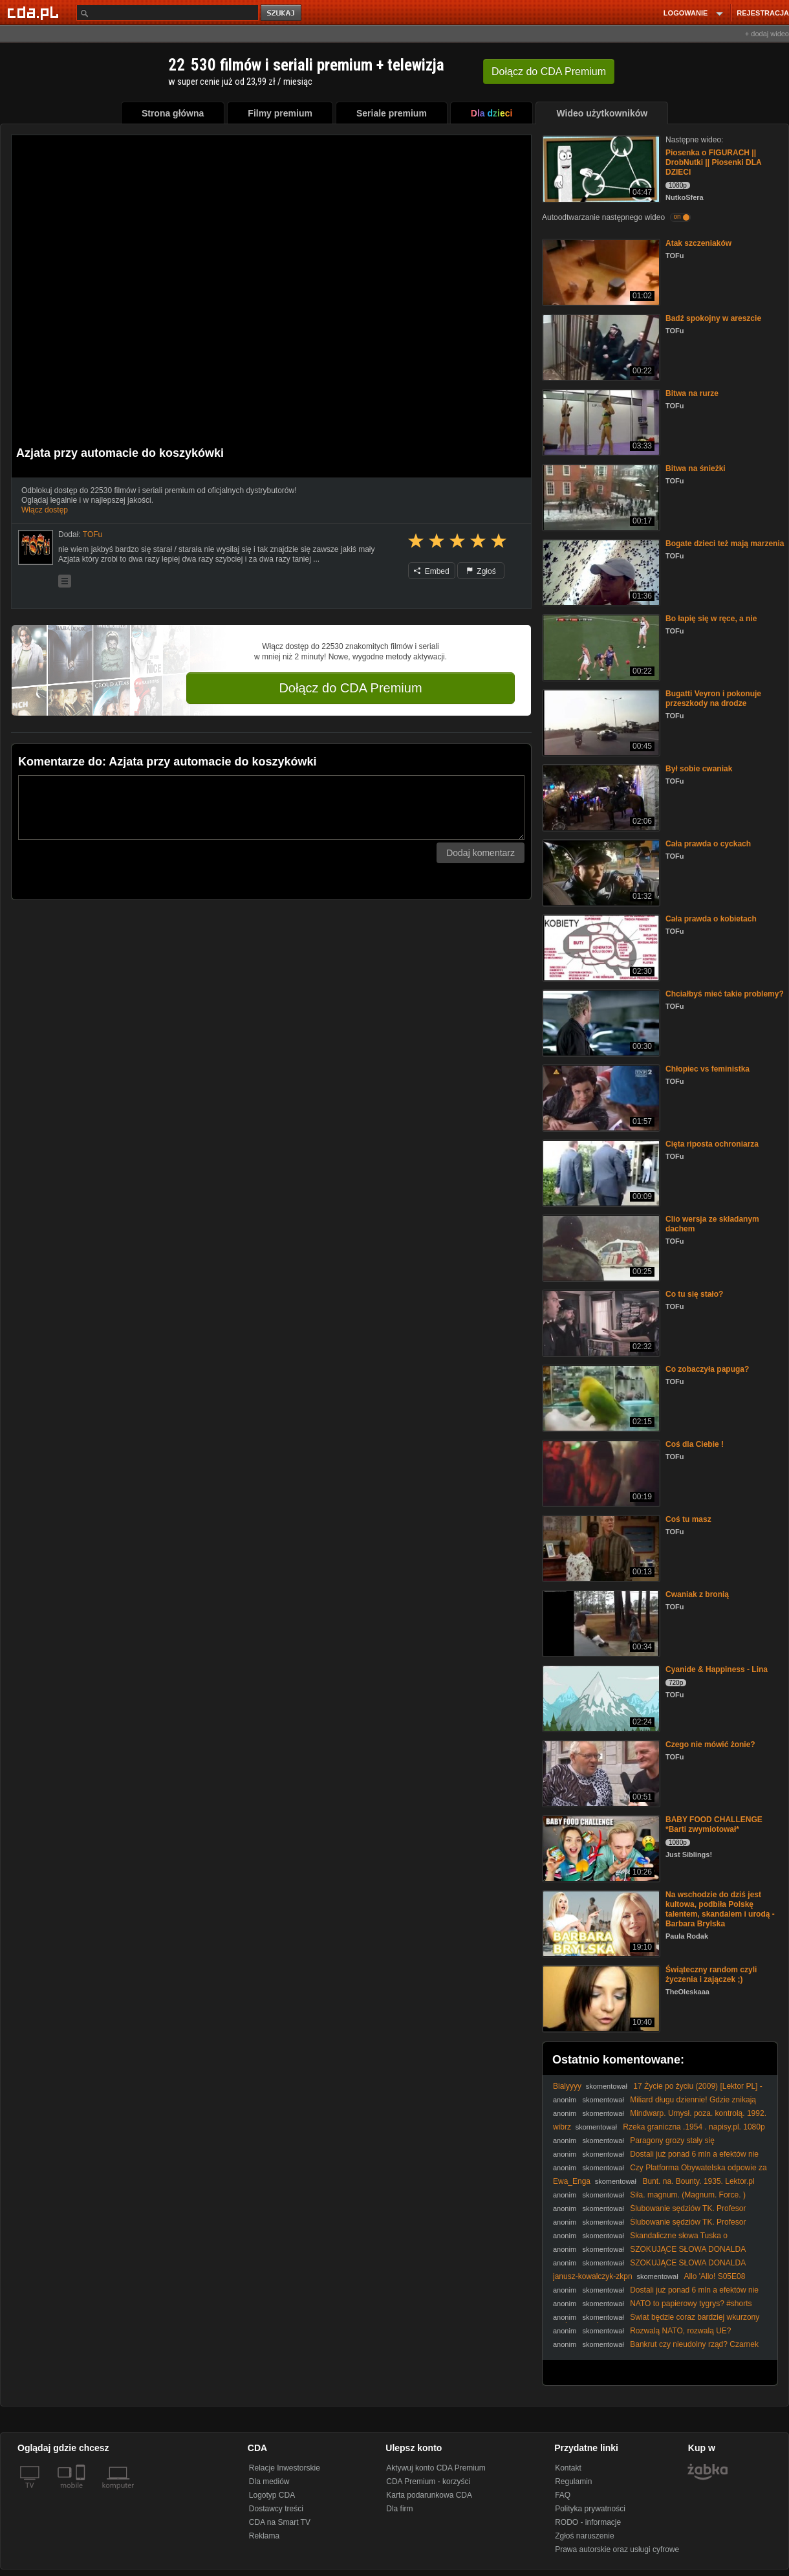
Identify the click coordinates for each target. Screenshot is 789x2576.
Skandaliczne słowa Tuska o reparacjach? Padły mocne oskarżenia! (640, 2240)
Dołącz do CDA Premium (350, 688)
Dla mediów (269, 2481)
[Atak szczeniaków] (600, 271)
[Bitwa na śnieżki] (600, 496)
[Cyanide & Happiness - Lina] (600, 1697)
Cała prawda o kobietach (711, 918)
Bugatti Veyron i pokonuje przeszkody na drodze (713, 698)
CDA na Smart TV (279, 2522)
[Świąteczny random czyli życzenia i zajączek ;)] (600, 1998)
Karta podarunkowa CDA (429, 2495)
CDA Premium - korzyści (428, 2481)
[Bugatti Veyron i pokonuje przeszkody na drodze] (600, 721)
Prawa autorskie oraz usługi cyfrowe (617, 2549)
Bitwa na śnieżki (695, 468)
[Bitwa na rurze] (600, 421)
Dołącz (549, 71)
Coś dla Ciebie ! (694, 1444)
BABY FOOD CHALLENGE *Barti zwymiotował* (713, 1824)
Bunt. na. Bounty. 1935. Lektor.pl (698, 2181)
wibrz (562, 2126)
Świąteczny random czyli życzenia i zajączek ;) (711, 1974)
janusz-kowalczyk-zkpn (592, 2276)
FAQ (562, 2495)
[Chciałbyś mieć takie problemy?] (600, 1022)
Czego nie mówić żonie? (710, 1744)
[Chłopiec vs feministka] (600, 1097)
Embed (431, 571)
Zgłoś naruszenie (584, 2535)
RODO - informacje (588, 2522)
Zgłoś (481, 571)
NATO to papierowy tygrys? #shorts (690, 2303)
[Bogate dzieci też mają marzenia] (600, 571)
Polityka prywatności (590, 2508)
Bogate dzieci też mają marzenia (724, 543)
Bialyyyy (567, 2086)
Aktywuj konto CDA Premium (435, 2467)
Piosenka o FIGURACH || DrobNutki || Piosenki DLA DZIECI (713, 162)
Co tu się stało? (694, 1294)
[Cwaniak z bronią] (600, 1622)
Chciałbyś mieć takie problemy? (724, 993)
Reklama (264, 2535)
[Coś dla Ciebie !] (600, 1472)
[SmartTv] (82, 2493)
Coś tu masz (688, 1519)
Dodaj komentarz (480, 853)
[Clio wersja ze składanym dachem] (600, 1247)
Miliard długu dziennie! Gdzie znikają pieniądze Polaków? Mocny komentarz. (654, 2104)
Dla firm (399, 2508)
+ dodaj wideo (767, 34)
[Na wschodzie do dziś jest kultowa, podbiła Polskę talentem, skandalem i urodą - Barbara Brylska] (600, 1922)
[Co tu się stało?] (600, 1322)
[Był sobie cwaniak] (600, 797)
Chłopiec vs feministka (707, 1068)
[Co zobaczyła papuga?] (600, 1397)
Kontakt (568, 2467)
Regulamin (573, 2481)
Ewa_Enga (571, 2181)
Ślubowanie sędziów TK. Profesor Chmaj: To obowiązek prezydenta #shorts (649, 2213)
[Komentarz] (271, 807)
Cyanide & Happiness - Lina (716, 1669)
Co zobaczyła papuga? (707, 1369)
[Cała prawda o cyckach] (600, 872)
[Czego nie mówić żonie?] (600, 1772)
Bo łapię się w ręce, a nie (711, 618)
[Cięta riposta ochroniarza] (600, 1172)
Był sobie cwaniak (698, 768)
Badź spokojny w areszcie (713, 318)
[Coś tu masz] (600, 1547)
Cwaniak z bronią (697, 1594)
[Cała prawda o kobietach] (600, 947)
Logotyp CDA (272, 2495)
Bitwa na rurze (692, 393)
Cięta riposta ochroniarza (712, 1144)
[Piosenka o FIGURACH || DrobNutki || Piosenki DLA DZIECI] (600, 168)
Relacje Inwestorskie (284, 2467)
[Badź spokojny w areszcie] (600, 346)
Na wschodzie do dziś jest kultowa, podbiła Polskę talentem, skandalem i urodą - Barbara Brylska (720, 1909)
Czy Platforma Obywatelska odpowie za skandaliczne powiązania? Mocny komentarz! (660, 2172)
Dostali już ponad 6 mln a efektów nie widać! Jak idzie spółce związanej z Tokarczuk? (656, 2159)
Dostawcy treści (276, 2508)
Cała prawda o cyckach (708, 843)
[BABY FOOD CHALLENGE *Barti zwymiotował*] (600, 1847)
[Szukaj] (167, 13)
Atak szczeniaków (698, 243)
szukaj (282, 13)
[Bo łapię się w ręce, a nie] (600, 646)
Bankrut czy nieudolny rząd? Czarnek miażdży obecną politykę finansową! (656, 2349)
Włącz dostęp (44, 509)
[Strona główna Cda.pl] (35, 12)
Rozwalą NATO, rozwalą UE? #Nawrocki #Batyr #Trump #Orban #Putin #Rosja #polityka (653, 2335)
